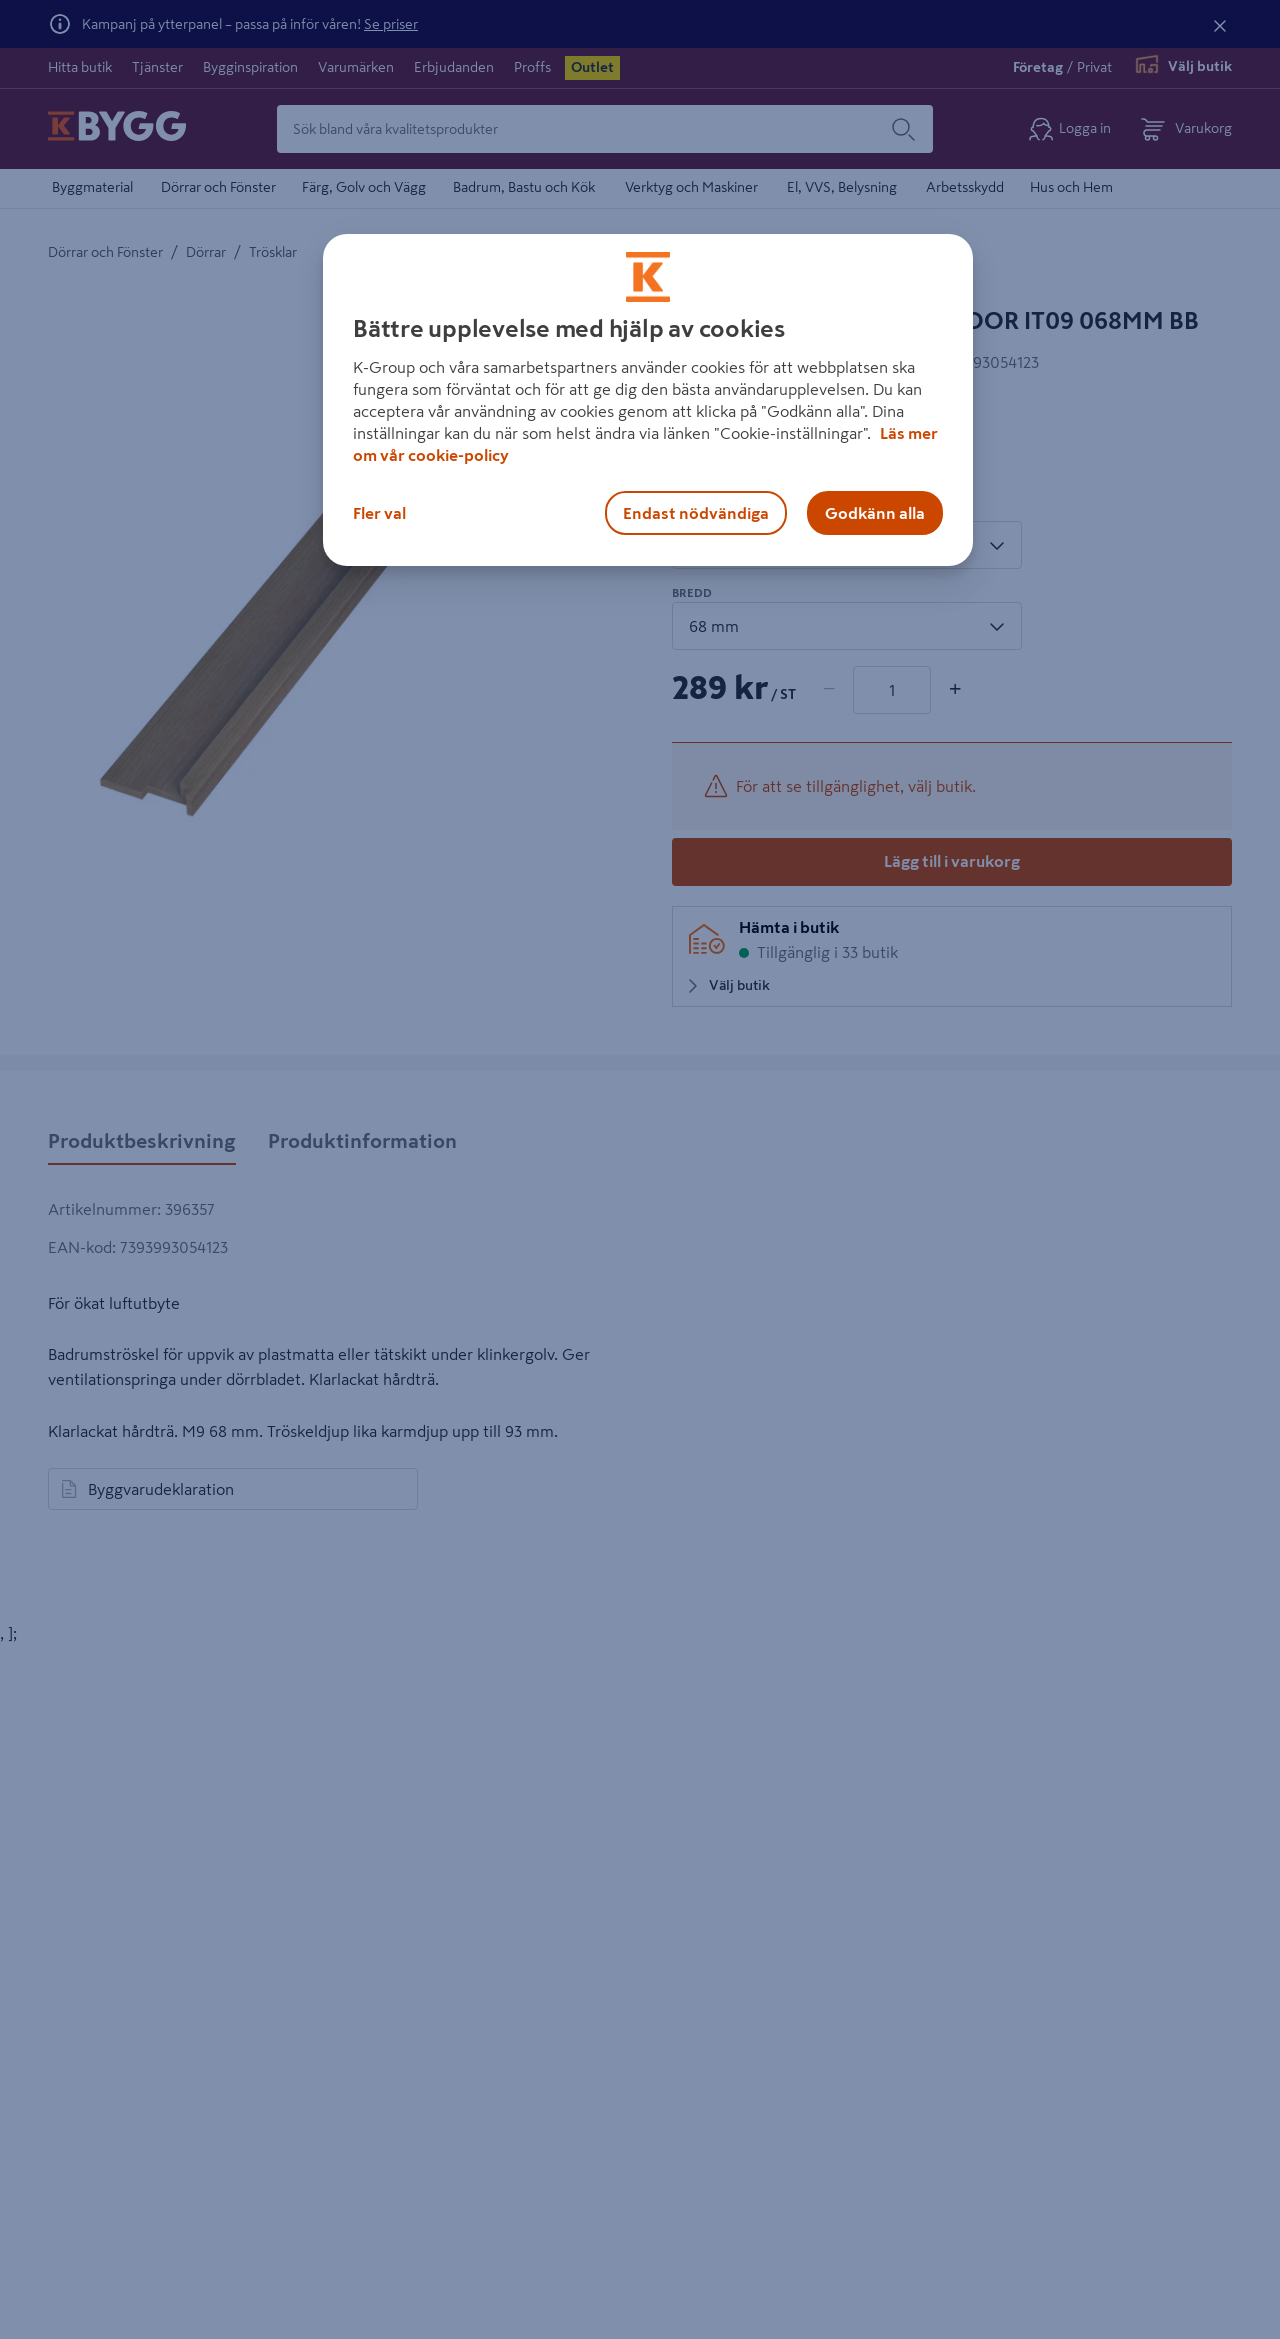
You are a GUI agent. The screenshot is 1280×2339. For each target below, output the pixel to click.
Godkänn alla (875, 513)
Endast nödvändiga (696, 513)
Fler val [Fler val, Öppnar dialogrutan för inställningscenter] (379, 513)
